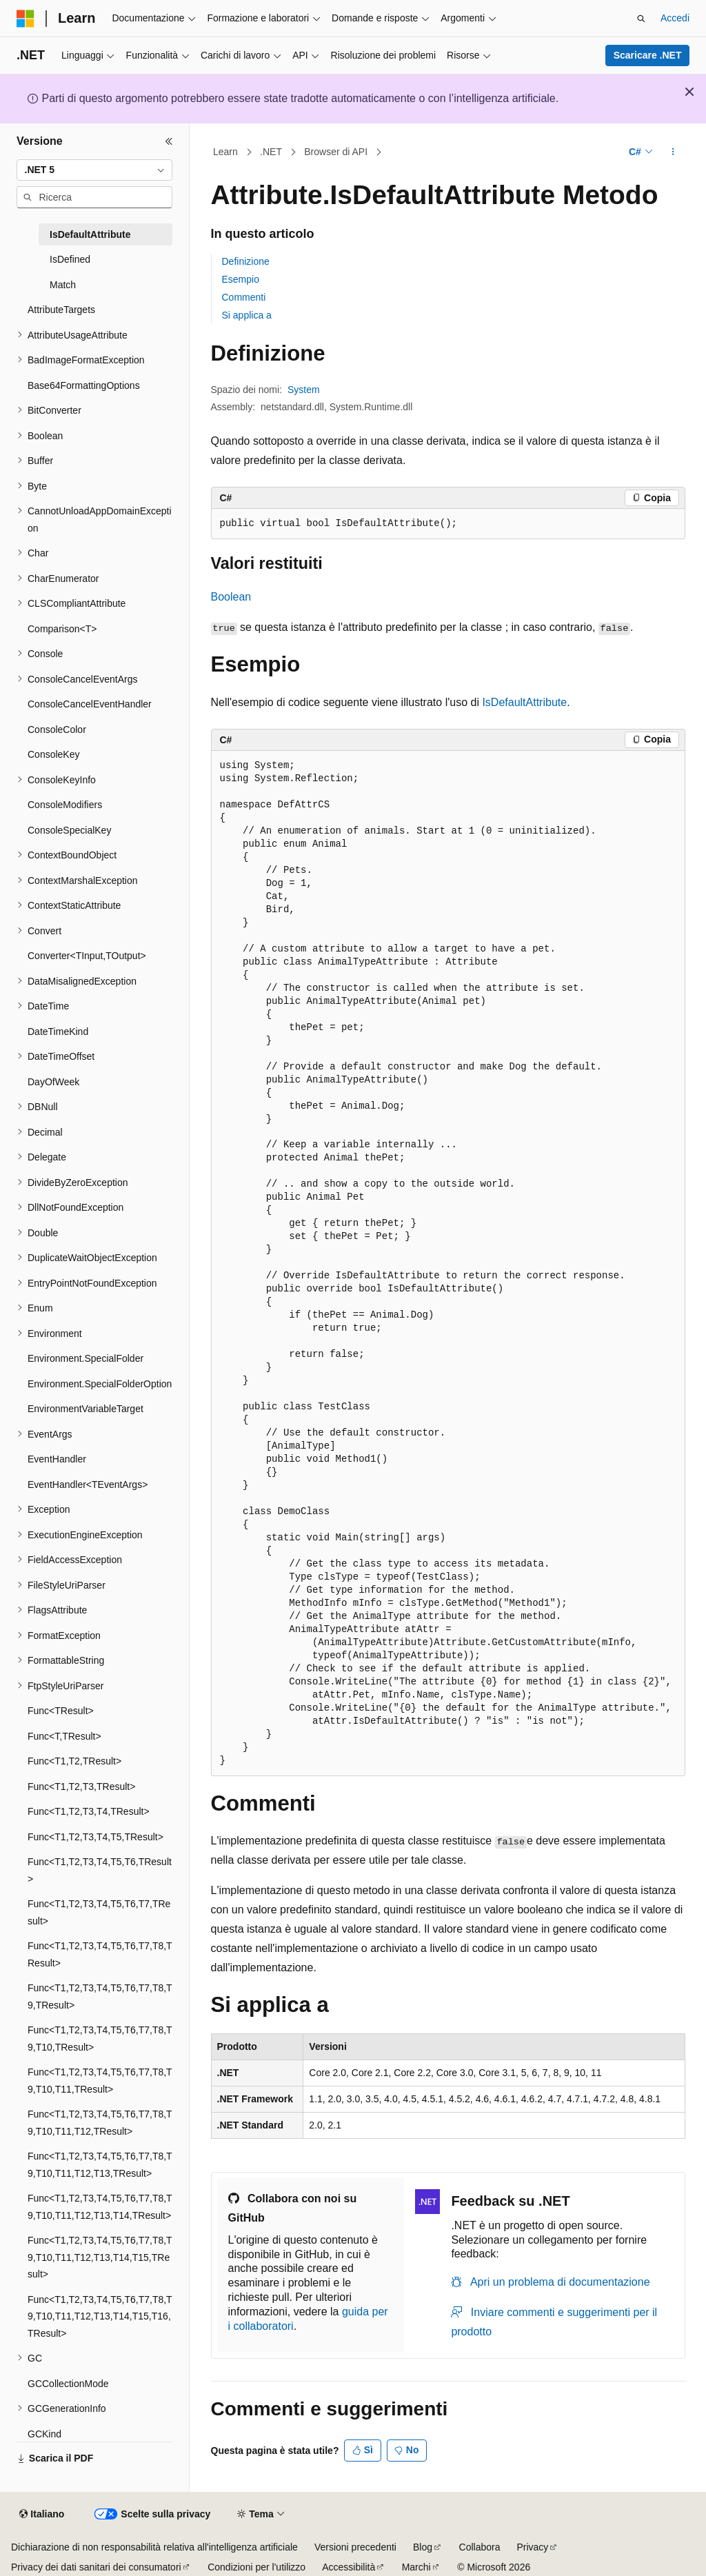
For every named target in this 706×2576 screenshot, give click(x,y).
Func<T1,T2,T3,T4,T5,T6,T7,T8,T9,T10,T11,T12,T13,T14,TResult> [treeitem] (100, 2207)
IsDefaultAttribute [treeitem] (90, 234)
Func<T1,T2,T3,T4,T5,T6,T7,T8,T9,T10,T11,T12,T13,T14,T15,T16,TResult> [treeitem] (100, 2316)
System (304, 389)
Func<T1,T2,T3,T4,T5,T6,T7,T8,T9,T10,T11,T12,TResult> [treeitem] (100, 2123)
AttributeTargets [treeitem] (61, 309)
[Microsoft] (25, 19)
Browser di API (335, 151)
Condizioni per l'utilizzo (256, 2567)
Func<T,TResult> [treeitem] (64, 1736)
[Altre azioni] (672, 152)
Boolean (231, 597)
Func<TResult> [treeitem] (61, 1710)
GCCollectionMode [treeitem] (68, 2383)
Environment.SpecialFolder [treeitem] (85, 1358)
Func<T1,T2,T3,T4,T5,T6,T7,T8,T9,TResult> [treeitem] (100, 1996)
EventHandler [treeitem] (57, 1459)
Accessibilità (348, 2567)
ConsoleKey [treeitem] (54, 754)
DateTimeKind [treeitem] (58, 1031)
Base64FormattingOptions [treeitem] (84, 385)
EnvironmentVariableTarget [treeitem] (85, 1408)
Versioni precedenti (355, 2547)
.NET (271, 151)
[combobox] (94, 170)
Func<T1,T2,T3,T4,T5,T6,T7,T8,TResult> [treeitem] (100, 1954)
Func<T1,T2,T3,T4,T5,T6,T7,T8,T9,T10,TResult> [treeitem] (100, 2038)
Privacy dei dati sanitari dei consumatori (96, 2567)
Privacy (532, 2547)
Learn (225, 151)
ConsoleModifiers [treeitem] (65, 804)
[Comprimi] (168, 141)
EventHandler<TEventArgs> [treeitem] (88, 1484)
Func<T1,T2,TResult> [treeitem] (74, 1761)
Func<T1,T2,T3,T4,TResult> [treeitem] (89, 1811)
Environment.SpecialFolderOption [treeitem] (100, 1383)
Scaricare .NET (648, 55)
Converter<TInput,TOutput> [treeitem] (87, 955)
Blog (422, 2547)
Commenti (244, 297)
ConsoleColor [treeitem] (57, 729)
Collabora (480, 2547)
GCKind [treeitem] (44, 2433)
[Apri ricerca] (641, 18)
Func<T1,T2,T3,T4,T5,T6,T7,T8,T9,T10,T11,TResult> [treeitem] (100, 2080)
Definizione (246, 261)
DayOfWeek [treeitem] (53, 1081)
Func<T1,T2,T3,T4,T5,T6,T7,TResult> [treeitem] (99, 1912)
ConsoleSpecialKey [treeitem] (69, 830)
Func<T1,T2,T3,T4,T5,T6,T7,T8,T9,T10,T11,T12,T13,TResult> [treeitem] (100, 2165)
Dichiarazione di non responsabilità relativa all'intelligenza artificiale (154, 2547)
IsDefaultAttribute (524, 702)
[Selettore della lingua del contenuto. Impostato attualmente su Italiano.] (41, 2515)
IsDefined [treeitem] (70, 259)
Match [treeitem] (63, 284)
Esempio (240, 279)
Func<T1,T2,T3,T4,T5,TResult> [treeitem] (95, 1836)
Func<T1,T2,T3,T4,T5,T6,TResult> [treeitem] (100, 1870)
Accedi (674, 17)
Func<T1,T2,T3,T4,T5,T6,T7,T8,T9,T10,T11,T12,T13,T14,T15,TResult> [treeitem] (100, 2257)
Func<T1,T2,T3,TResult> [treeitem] (81, 1786)
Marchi (416, 2567)
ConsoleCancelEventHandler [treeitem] (90, 704)
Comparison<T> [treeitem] (62, 628)
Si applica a (247, 315)
